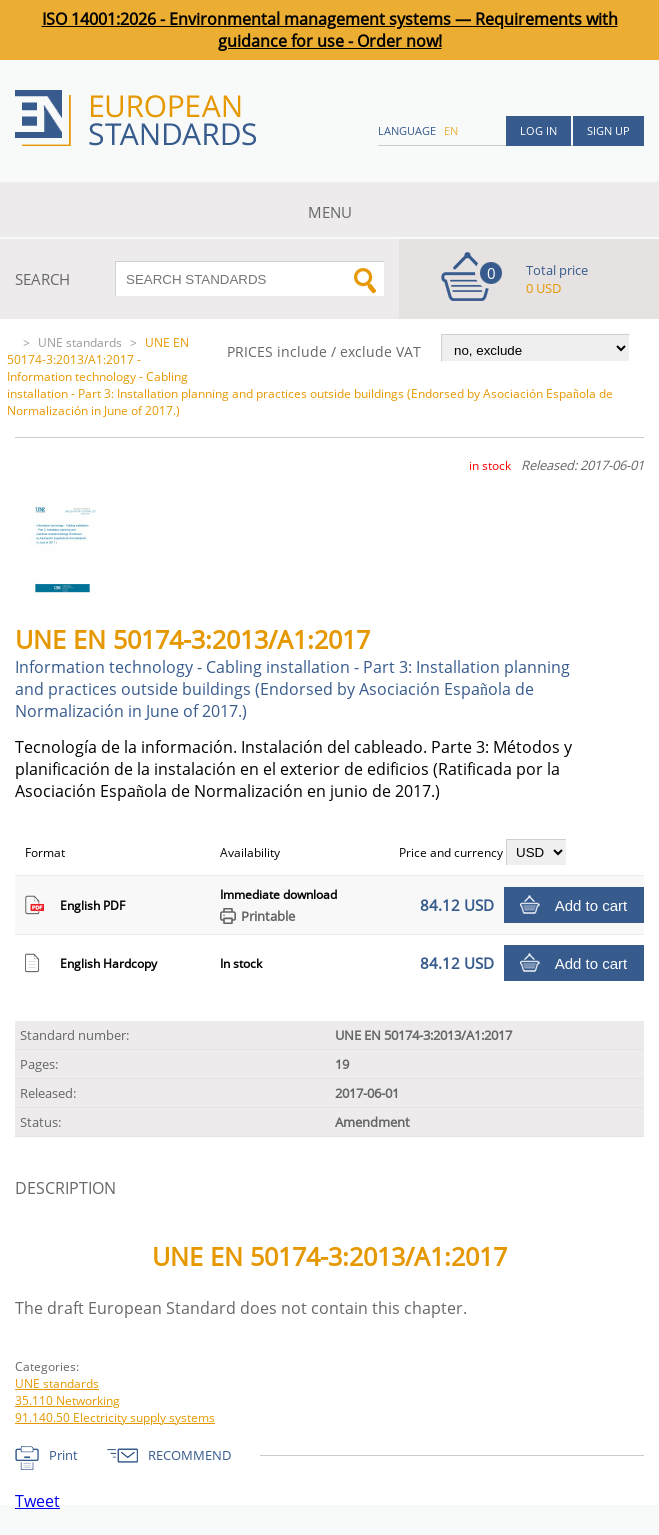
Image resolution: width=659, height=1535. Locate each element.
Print (63, 1455)
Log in (538, 130)
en (451, 130)
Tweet (37, 1501)
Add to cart (591, 905)
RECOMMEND (189, 1455)
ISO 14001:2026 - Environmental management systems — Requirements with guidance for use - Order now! (330, 30)
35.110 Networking (67, 1400)
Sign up (608, 130)
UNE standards (80, 342)
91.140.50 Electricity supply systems (115, 1417)
